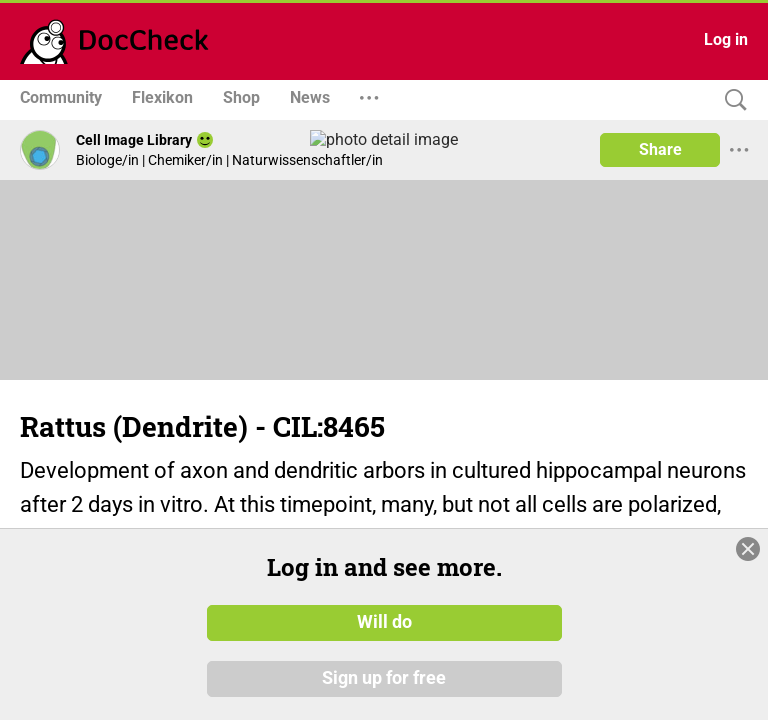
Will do (384, 623)
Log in (726, 39)
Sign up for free (384, 679)
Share (660, 149)
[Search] (731, 100)
